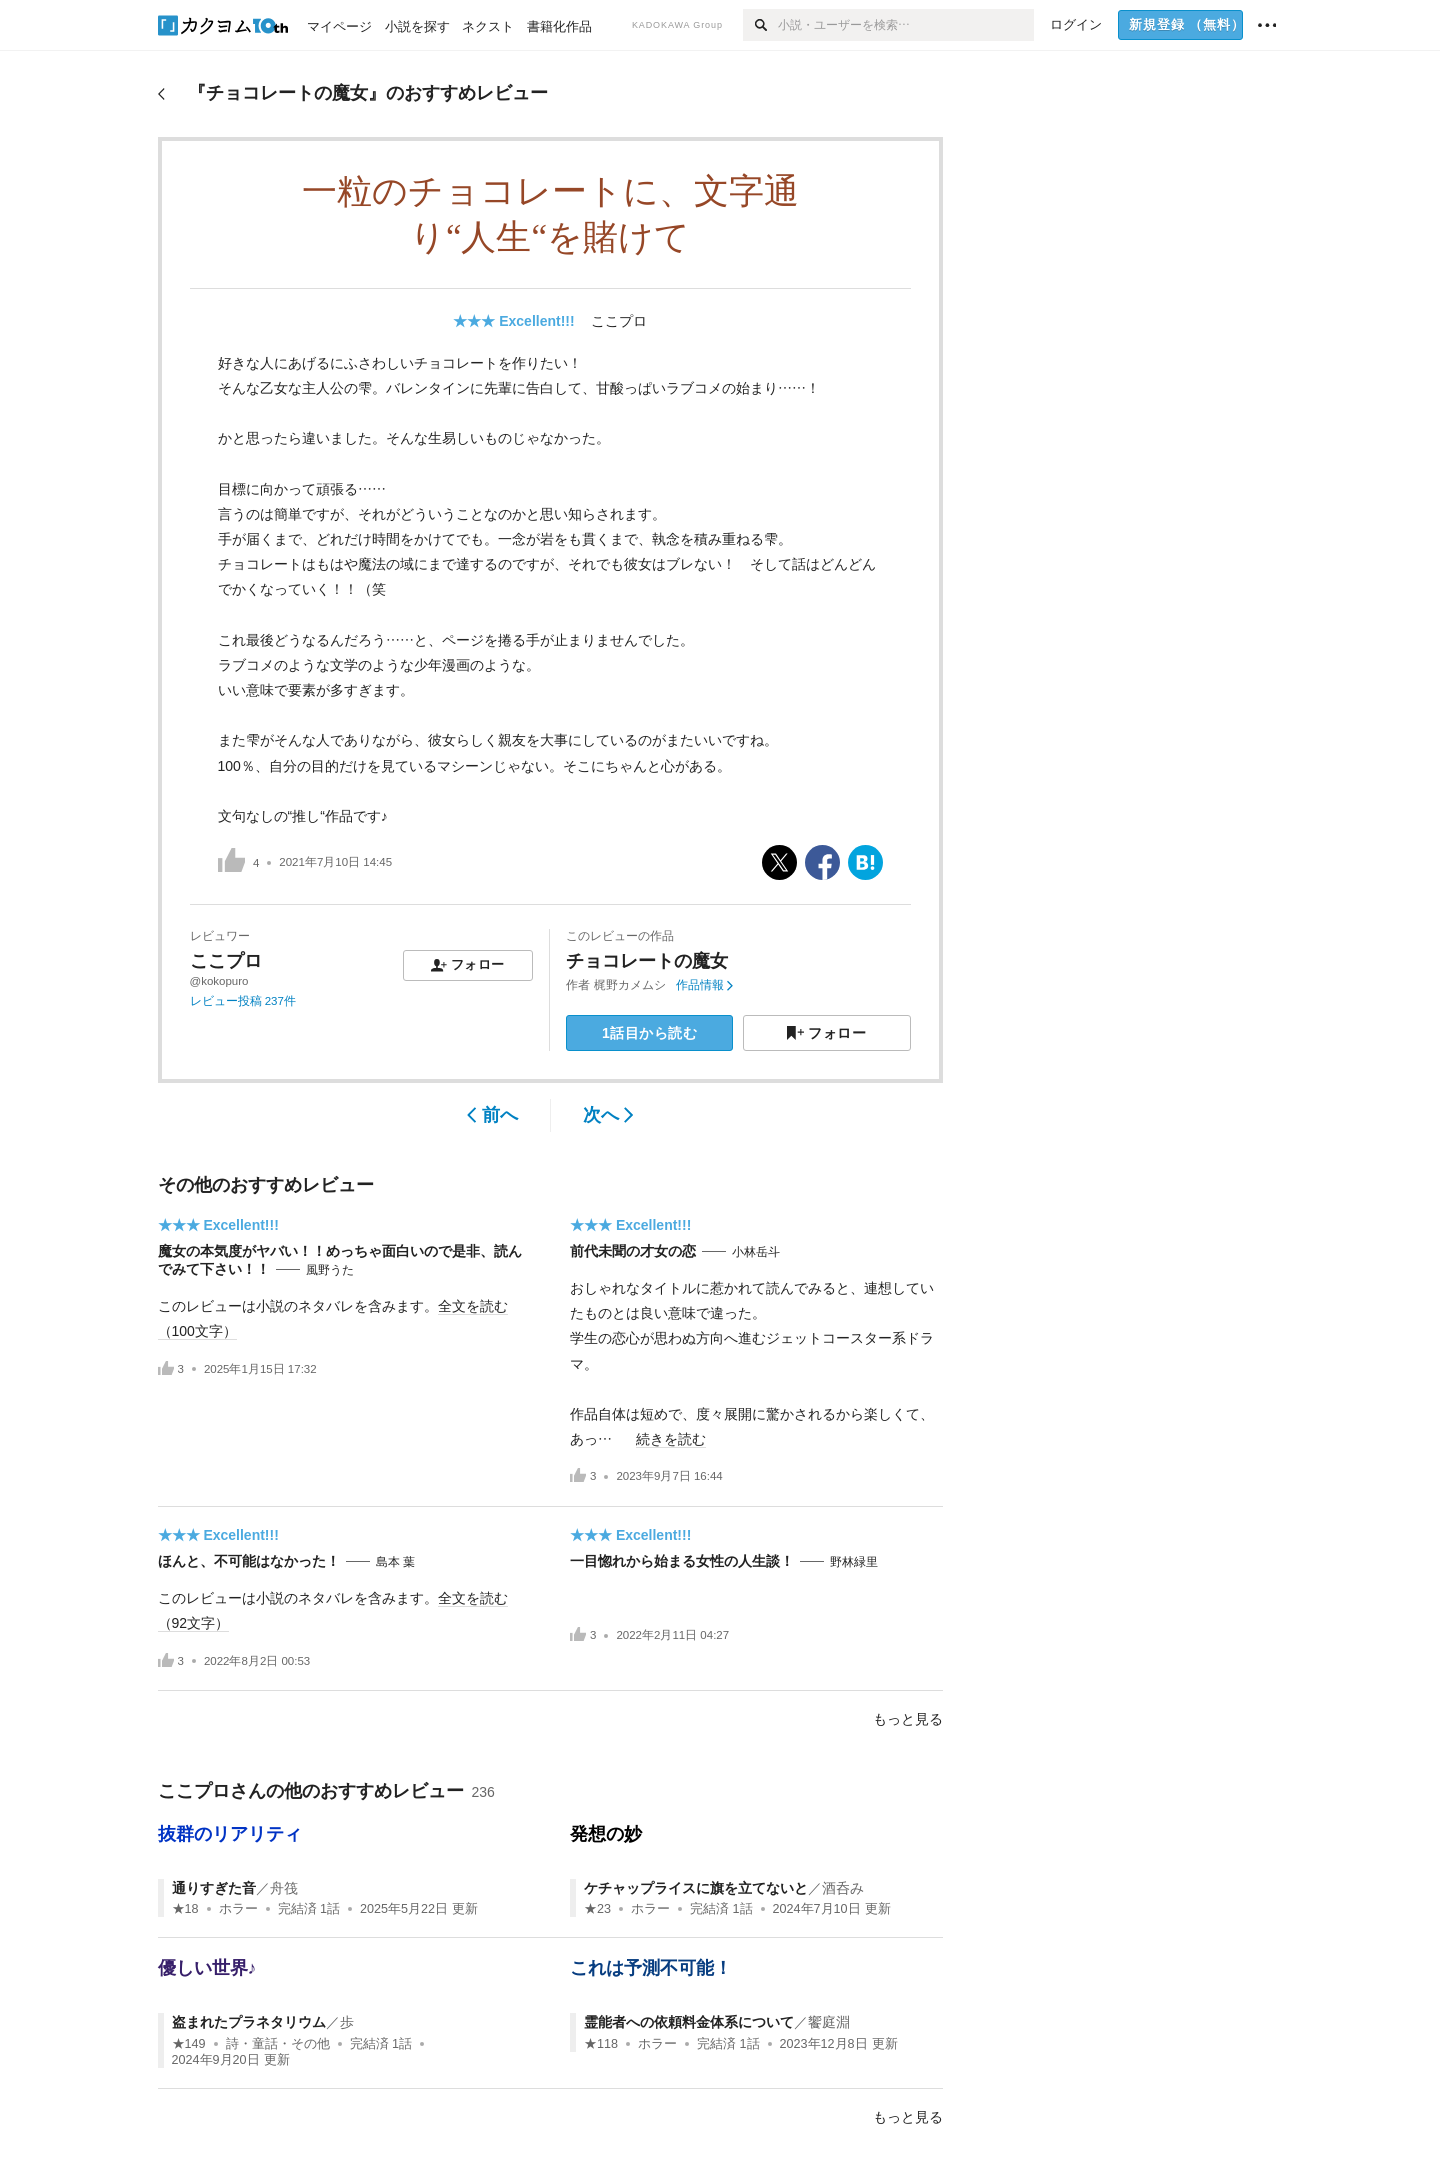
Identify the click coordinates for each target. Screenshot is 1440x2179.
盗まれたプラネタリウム (249, 2022)
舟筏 (284, 1888)
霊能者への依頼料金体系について (689, 2022)
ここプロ (619, 321)
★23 (597, 1909)
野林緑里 (854, 1562)
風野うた (330, 1270)
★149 (189, 2044)
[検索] (760, 25)
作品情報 (704, 985)
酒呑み (843, 1888)
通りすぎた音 (214, 1888)
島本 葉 (395, 1562)
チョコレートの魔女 (647, 961)
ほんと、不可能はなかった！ (249, 1561)
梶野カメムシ (630, 985)
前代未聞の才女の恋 (633, 1251)
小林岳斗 (756, 1252)
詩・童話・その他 (278, 2044)
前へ (492, 1115)
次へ (608, 1115)
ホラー (238, 1909)
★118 (601, 2044)
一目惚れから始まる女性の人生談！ (682, 1561)
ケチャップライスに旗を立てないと (696, 1888)
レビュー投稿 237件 (243, 1001)
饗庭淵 (829, 2022)
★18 (185, 1909)
